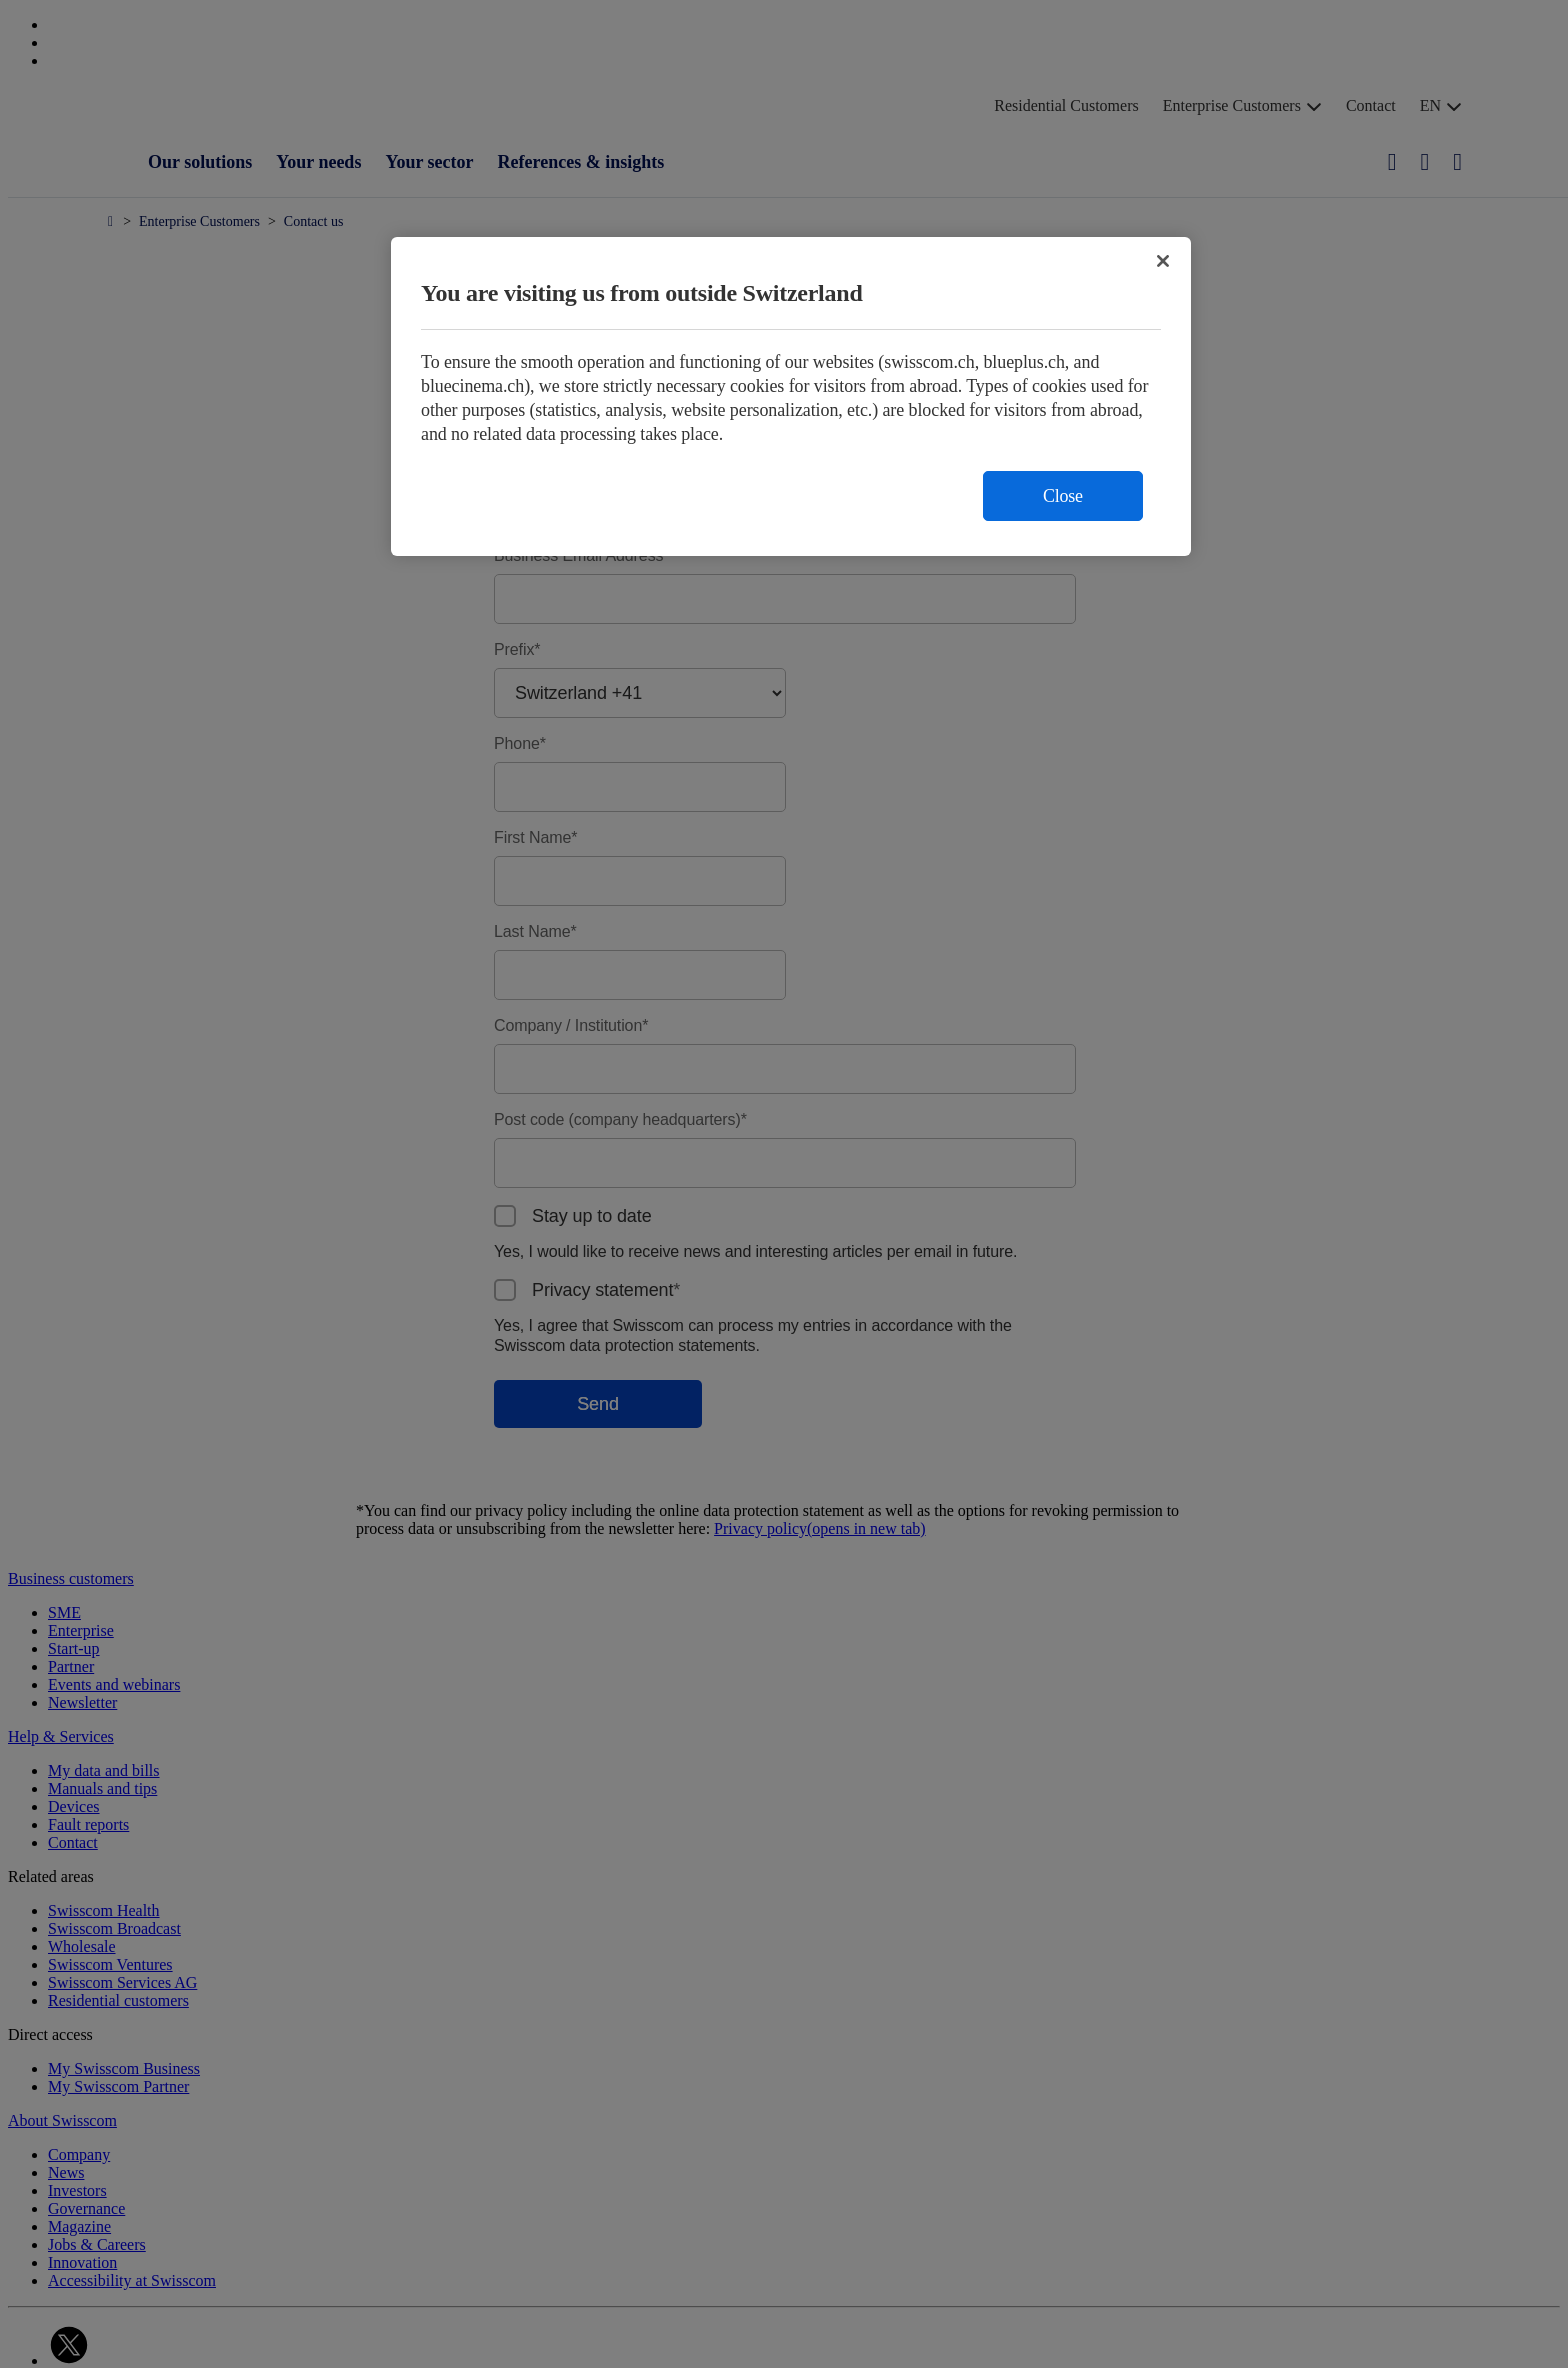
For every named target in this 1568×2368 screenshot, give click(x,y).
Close (1063, 496)
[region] (791, 396)
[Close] (1163, 261)
